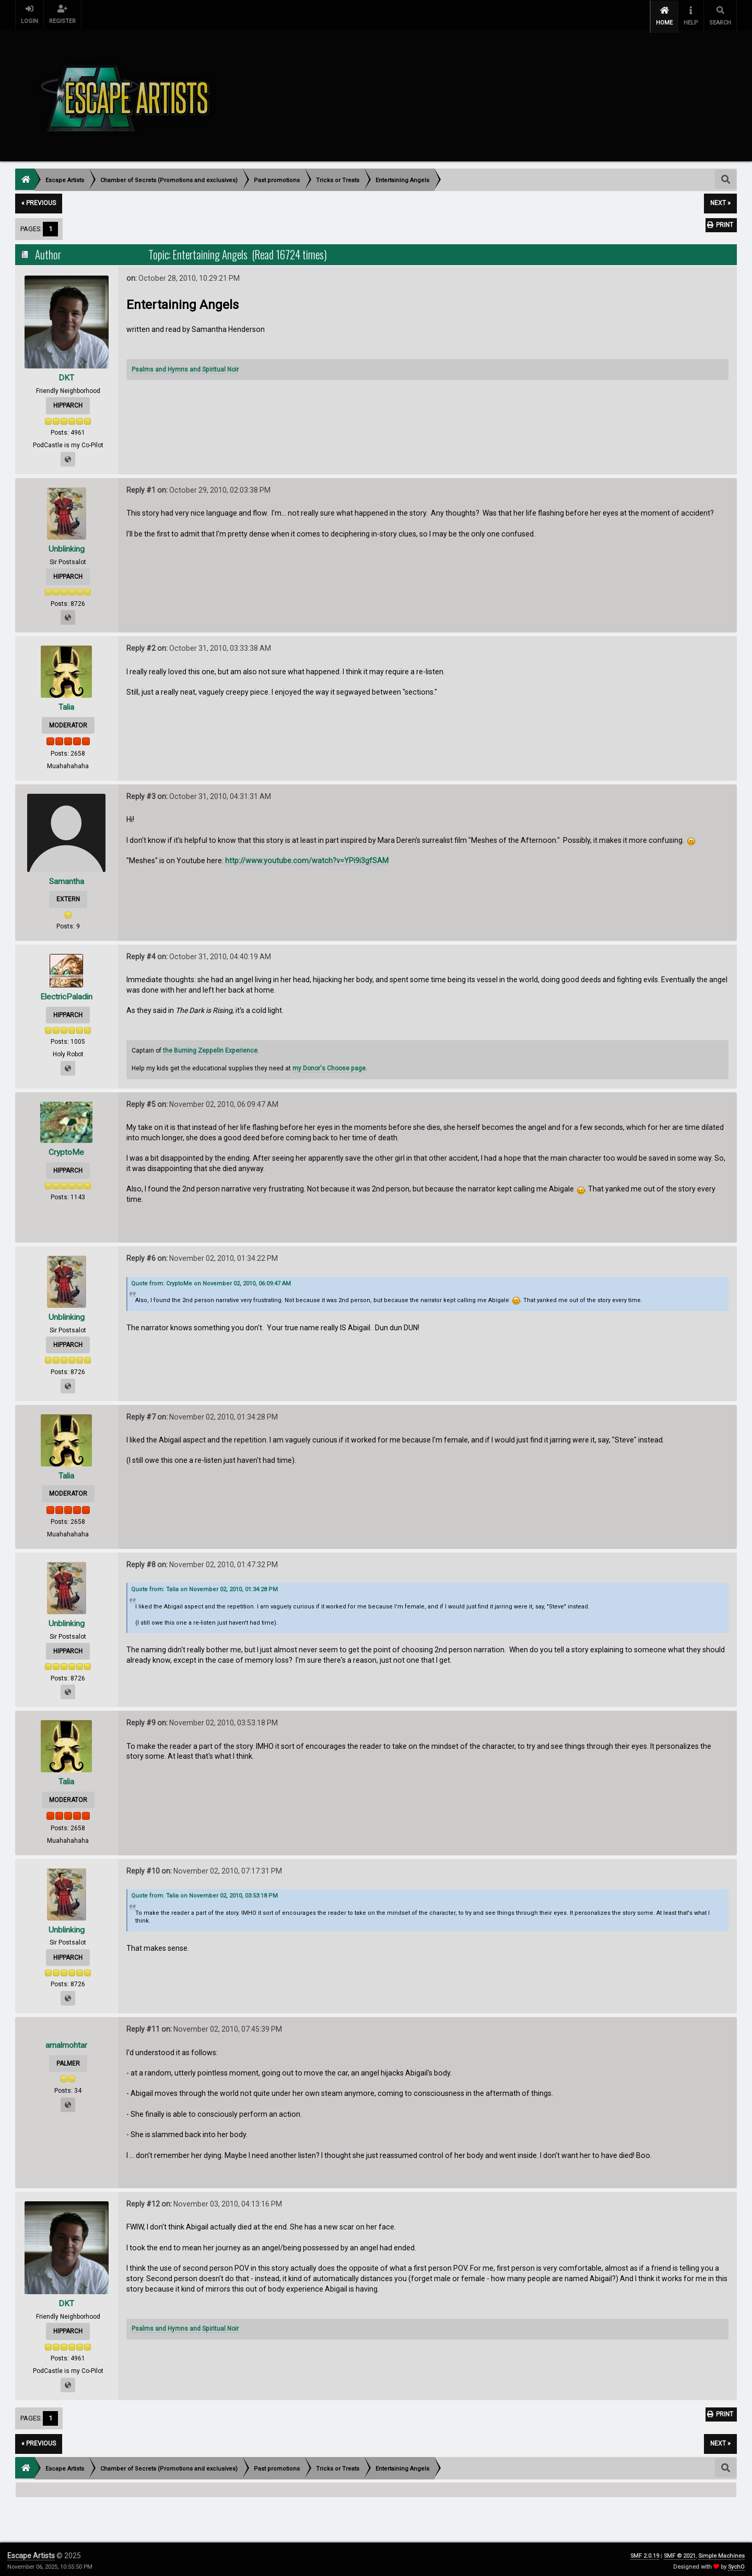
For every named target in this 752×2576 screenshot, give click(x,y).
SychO (736, 2563)
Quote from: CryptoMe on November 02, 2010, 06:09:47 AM (211, 1280)
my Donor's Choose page (329, 1064)
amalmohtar (66, 2042)
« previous (38, 200)
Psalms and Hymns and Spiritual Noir (185, 365)
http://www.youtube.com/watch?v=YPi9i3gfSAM (307, 857)
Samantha (66, 877)
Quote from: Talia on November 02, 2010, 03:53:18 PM (204, 1892)
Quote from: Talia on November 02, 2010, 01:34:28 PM (204, 1586)
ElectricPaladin (66, 993)
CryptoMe (67, 1148)
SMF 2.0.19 (644, 2552)
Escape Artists (31, 2552)
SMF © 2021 (680, 2552)
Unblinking (66, 545)
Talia (66, 704)
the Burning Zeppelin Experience (210, 1047)
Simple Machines (721, 2552)
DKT (66, 374)
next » (720, 200)
